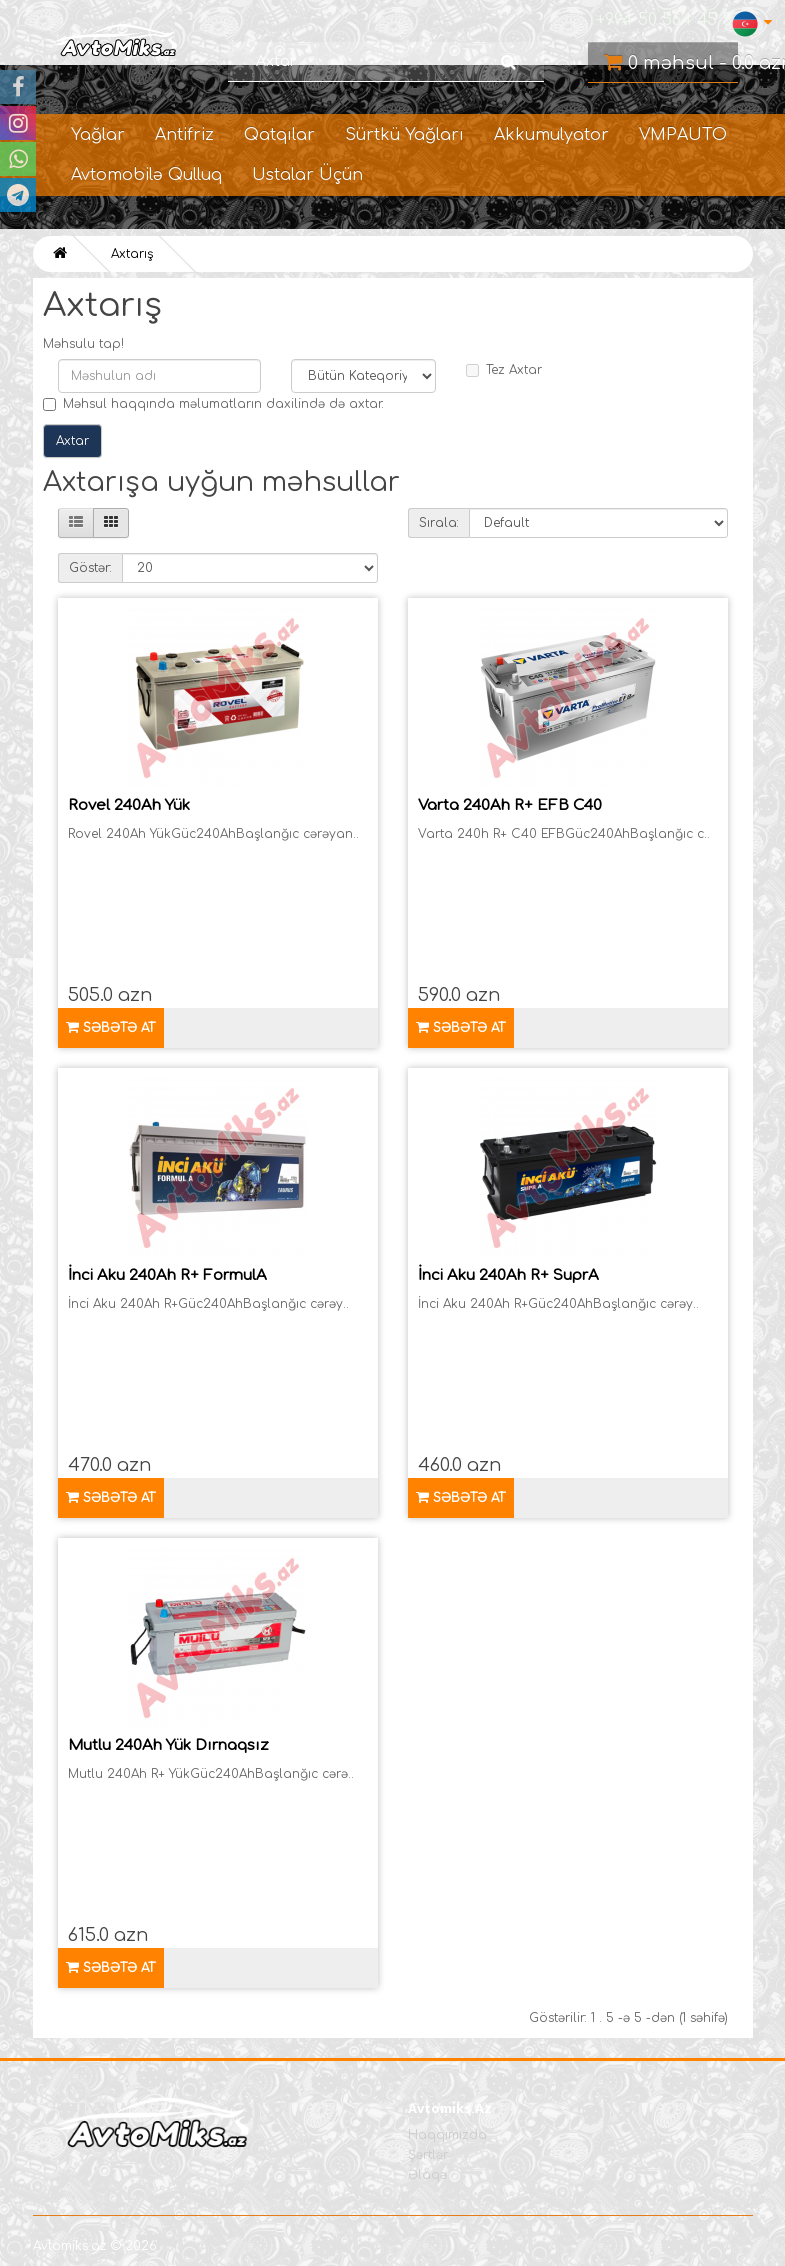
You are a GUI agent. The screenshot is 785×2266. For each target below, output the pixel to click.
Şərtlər (428, 2155)
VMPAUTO (683, 135)
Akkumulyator (551, 135)
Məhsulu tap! (83, 344)
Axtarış (132, 254)
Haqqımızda (447, 2135)
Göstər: (90, 568)
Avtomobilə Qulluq (146, 175)
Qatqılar (279, 135)
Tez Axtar (504, 370)
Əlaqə (427, 2175)
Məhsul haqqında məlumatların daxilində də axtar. (213, 404)
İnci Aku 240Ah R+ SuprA (508, 1275)
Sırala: (439, 523)
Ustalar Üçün (307, 175)
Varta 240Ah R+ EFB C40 (510, 805)
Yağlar (98, 135)
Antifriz (184, 135)
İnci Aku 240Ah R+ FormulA (167, 1275)
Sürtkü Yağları (404, 135)
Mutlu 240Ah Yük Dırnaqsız (168, 1745)
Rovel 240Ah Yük (129, 805)
